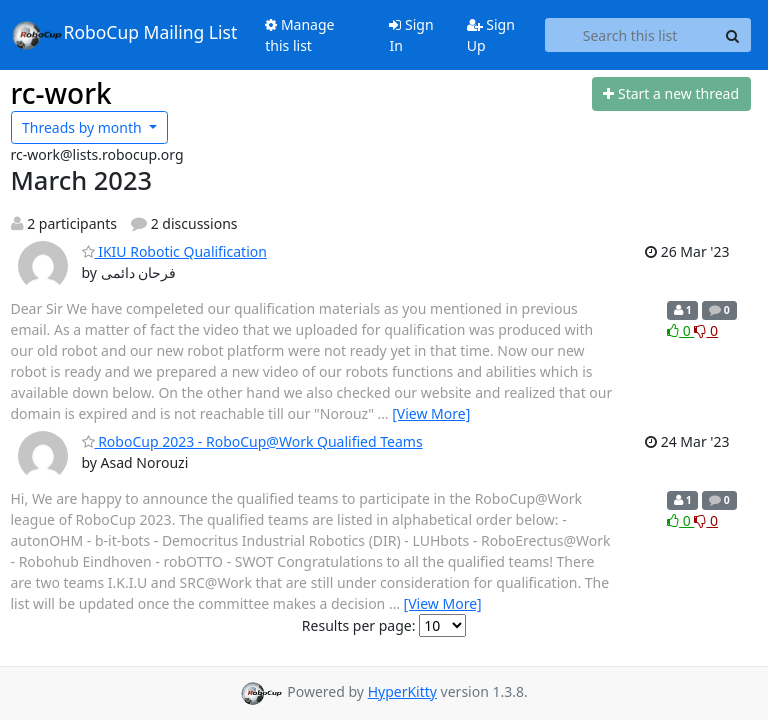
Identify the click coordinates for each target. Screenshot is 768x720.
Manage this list (299, 35)
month (83, 127)
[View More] (431, 413)
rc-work (61, 93)
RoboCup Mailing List (124, 35)
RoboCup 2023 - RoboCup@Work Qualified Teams (252, 441)
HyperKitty (402, 691)
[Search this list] (630, 35)
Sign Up (491, 35)
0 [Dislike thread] (706, 330)
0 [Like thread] (680, 330)
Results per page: (359, 625)
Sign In (411, 35)
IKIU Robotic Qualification (174, 251)
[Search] (733, 35)
